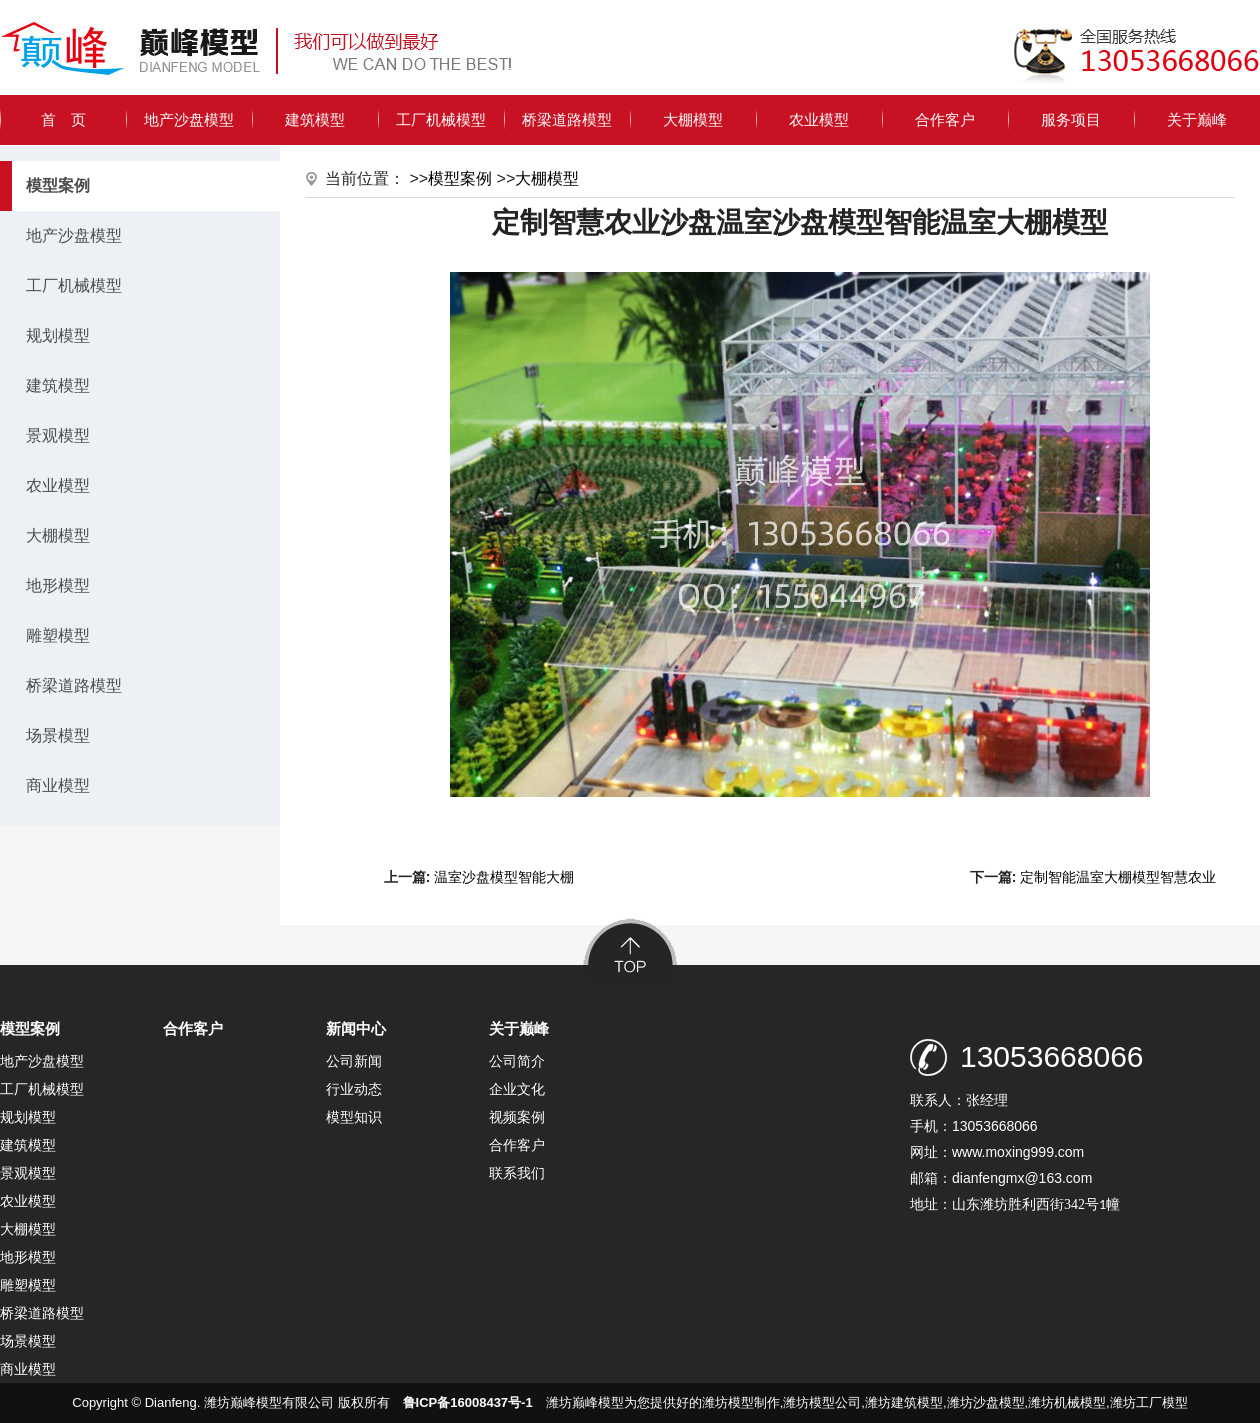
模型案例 (460, 178)
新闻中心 (356, 1028)
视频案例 (517, 1117)
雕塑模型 (58, 635)
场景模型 (58, 735)
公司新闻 (354, 1061)
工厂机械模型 (441, 119)
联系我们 (517, 1173)
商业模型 (58, 785)
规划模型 (58, 335)
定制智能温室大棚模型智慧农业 (1118, 877)
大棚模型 (693, 119)
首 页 (63, 119)
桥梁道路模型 (567, 119)
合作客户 (945, 119)
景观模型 (58, 435)
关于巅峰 (1197, 119)
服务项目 (1071, 119)
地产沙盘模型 (189, 119)
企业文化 (517, 1089)
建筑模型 (315, 119)
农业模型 (819, 119)
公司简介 (517, 1061)
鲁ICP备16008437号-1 (468, 1402)
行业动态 (354, 1089)
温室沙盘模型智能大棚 (504, 877)
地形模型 (58, 585)
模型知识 (354, 1117)
